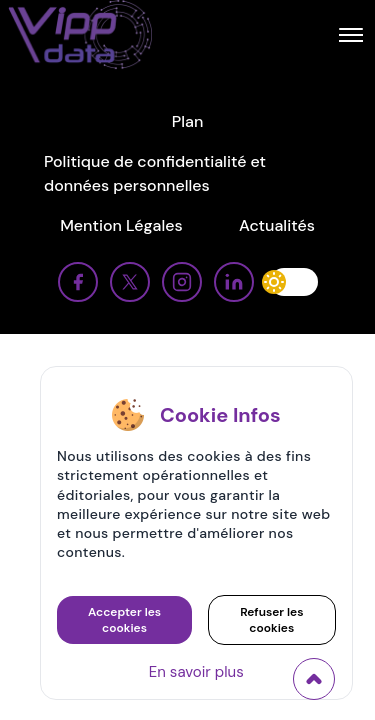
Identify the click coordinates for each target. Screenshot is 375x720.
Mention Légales (121, 225)
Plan (188, 121)
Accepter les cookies (124, 620)
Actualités (277, 225)
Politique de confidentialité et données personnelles (155, 173)
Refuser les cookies (271, 620)
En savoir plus (196, 672)
